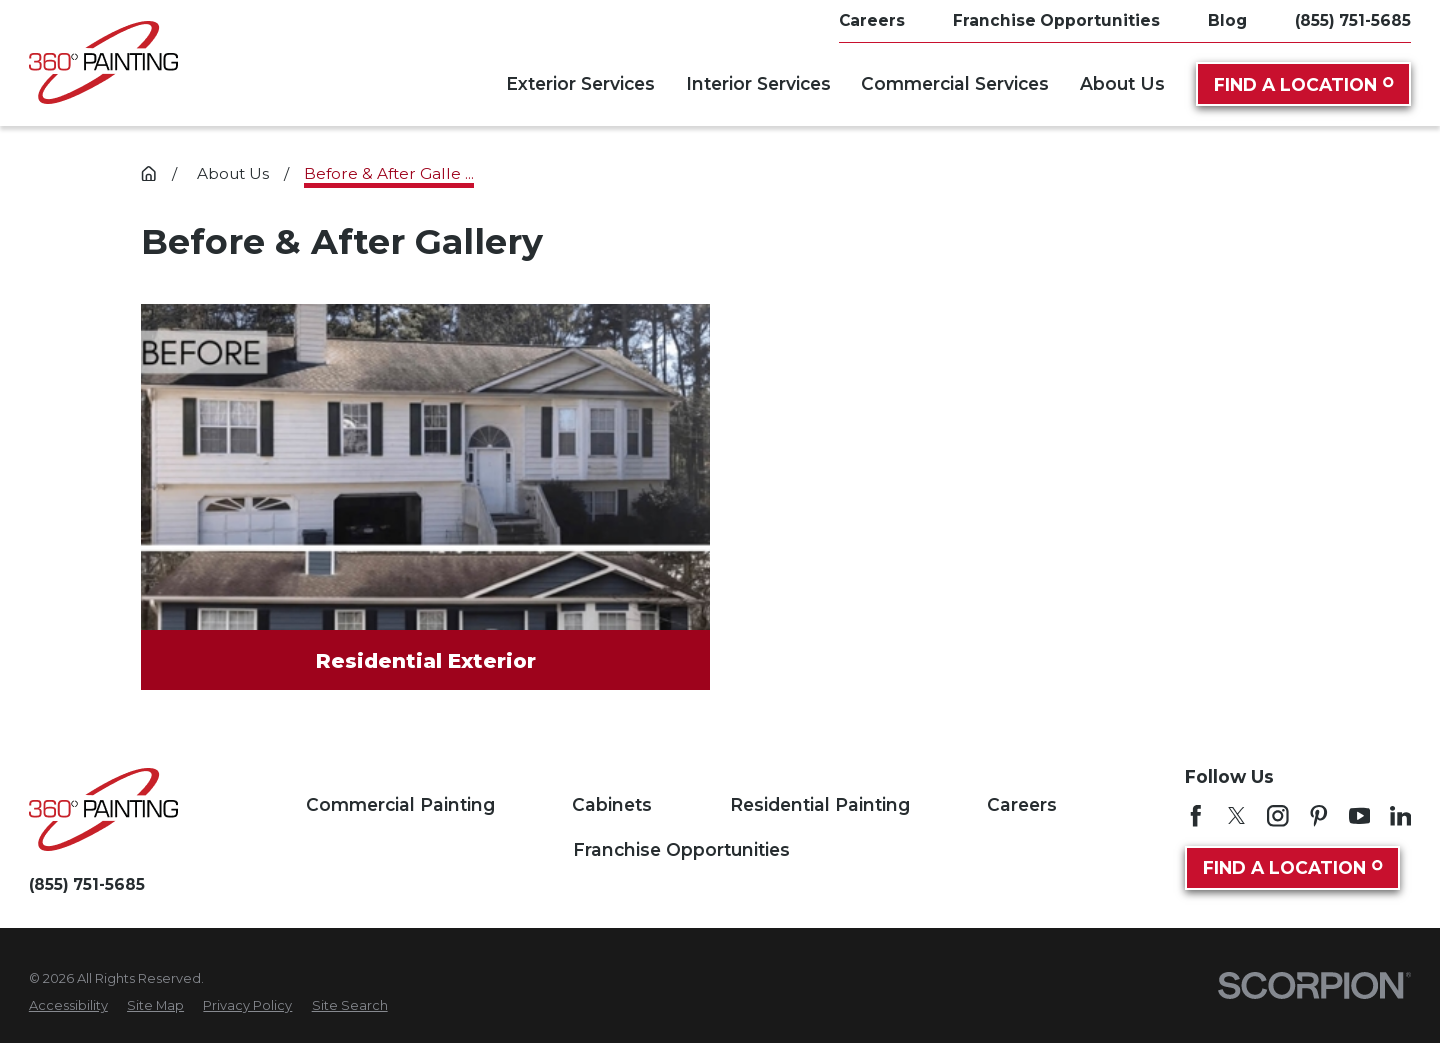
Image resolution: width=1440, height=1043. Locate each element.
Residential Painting (820, 804)
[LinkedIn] (1401, 816)
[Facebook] (1196, 816)
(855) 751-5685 (1353, 20)
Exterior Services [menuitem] (580, 83)
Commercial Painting (400, 804)
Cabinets (612, 804)
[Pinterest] (1319, 816)
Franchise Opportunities (681, 849)
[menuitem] (68, 1005)
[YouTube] (1360, 816)
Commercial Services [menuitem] (955, 83)
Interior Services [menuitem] (758, 83)
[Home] (103, 62)
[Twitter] (1237, 816)
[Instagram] (1278, 816)
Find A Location (1304, 84)
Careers (1022, 804)
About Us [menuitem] (1122, 83)
